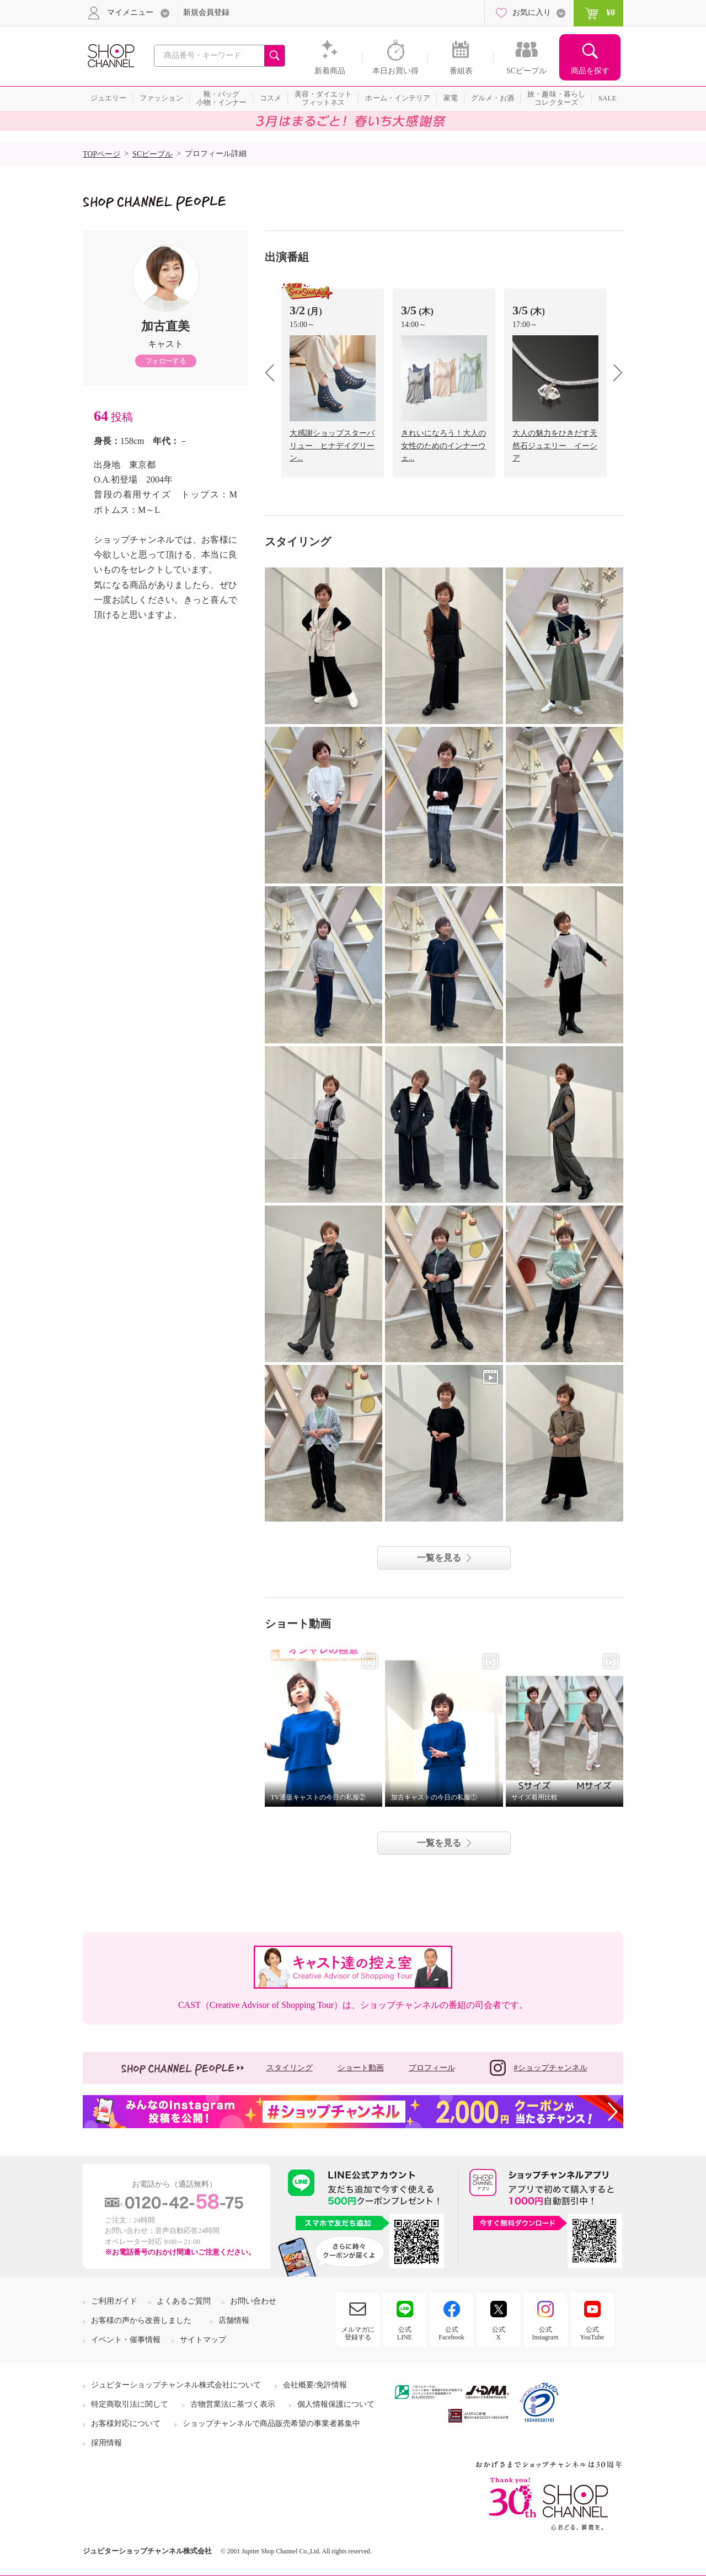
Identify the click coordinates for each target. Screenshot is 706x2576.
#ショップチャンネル (538, 2068)
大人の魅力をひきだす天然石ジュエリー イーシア (554, 445)
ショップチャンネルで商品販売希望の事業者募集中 (271, 2423)
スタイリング (289, 2068)
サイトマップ (203, 2340)
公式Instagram (545, 2333)
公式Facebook (451, 2333)
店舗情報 (233, 2320)
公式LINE (404, 2333)
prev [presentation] (274, 372)
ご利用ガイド (114, 2301)
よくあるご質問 (184, 2301)
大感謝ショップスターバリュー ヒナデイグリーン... (332, 445)
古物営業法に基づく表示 (232, 2404)
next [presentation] (614, 372)
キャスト (165, 344)
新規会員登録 (206, 12)
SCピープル (152, 154)
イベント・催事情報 (126, 2340)
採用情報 (106, 2443)
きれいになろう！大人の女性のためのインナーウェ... (443, 445)
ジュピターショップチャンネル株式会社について (176, 2385)
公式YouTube (592, 2333)
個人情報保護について (336, 2404)
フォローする (165, 361)
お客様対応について (126, 2423)
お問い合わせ (253, 2301)
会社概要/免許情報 (315, 2385)
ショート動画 (361, 2068)
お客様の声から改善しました (141, 2320)
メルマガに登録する (358, 2333)
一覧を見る (439, 1557)
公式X (498, 2333)
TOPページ (101, 154)
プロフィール (432, 2068)
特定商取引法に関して (129, 2404)
